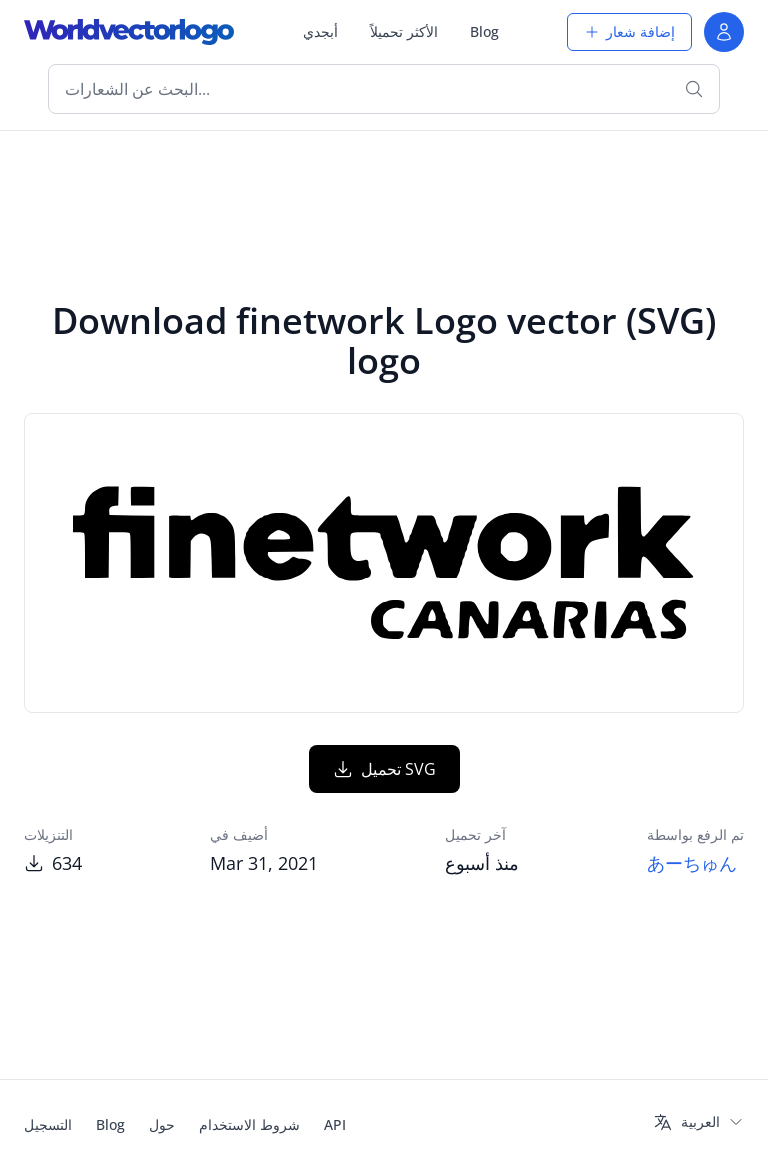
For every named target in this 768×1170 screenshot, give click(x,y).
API (335, 1124)
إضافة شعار (629, 31)
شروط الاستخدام (249, 1124)
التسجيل (48, 1124)
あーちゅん (692, 863)
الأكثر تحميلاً (404, 31)
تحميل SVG (384, 769)
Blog (484, 31)
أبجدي (320, 31)
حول (162, 1124)
